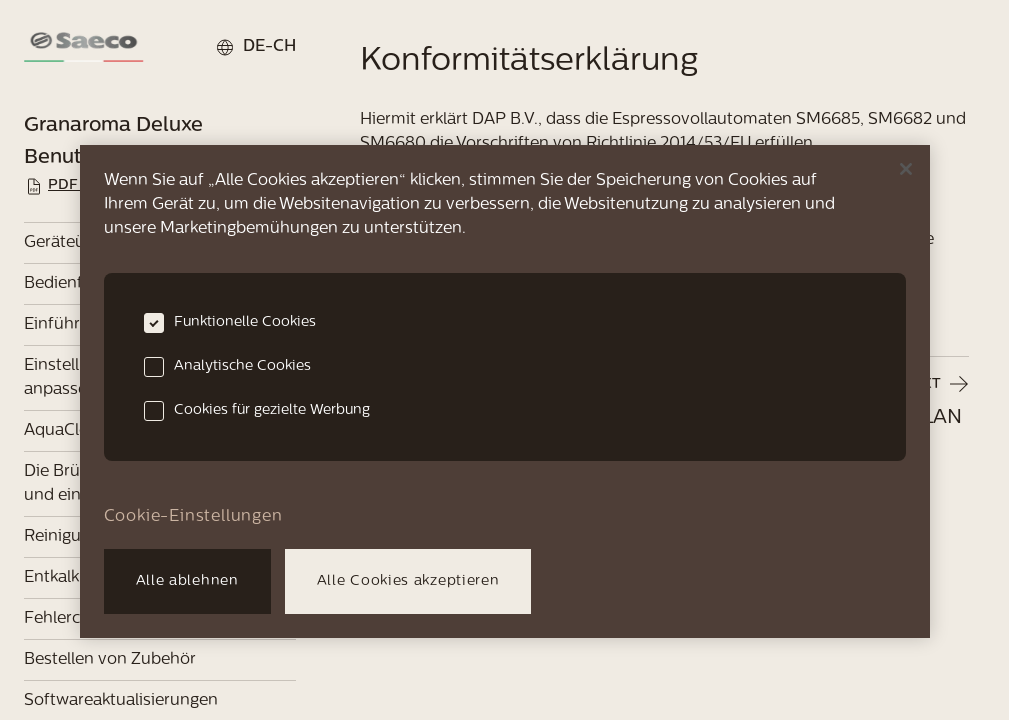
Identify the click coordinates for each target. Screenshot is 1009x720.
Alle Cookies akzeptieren (408, 581)
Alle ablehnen (187, 581)
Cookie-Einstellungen (193, 517)
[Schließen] (906, 169)
